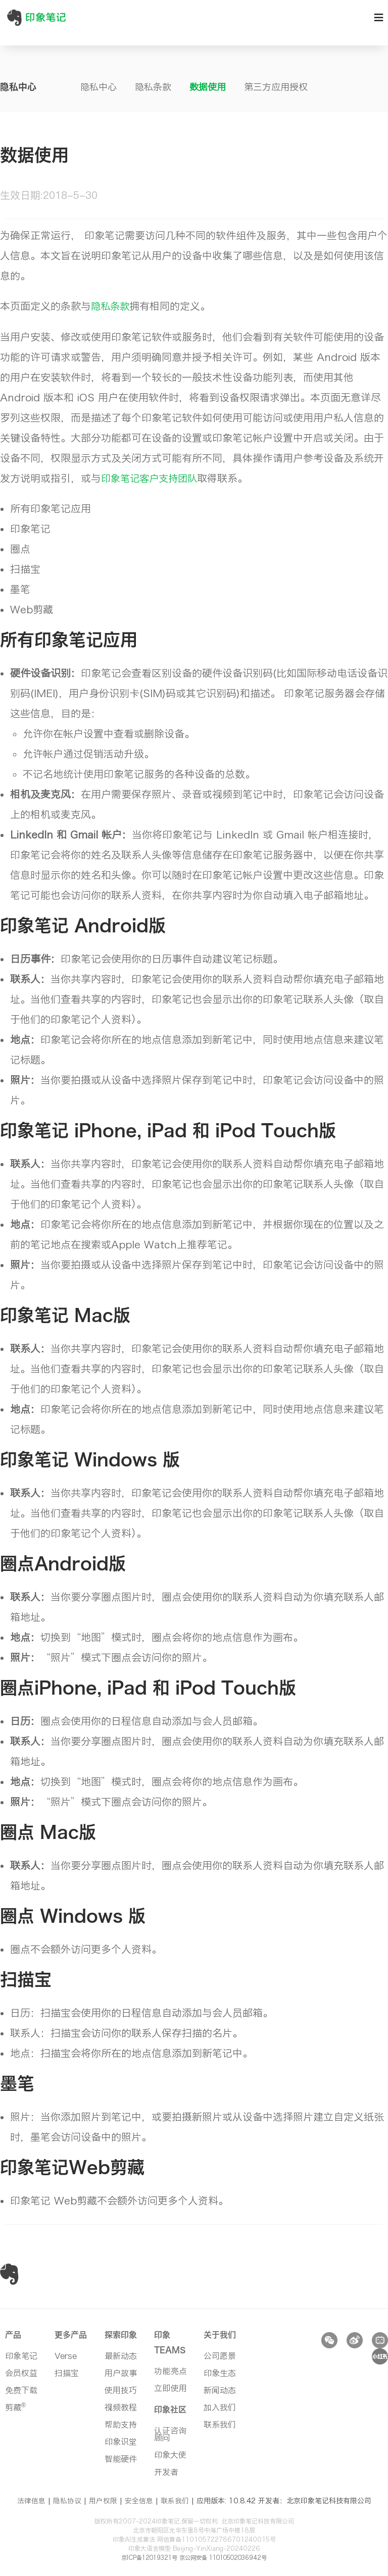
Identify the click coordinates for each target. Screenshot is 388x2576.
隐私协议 (67, 2499)
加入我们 (220, 2406)
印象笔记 (21, 2355)
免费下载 (21, 2389)
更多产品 (71, 2334)
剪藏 (15, 2406)
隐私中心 (98, 86)
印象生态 (220, 2372)
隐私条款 (153, 86)
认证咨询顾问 (170, 2433)
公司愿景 (220, 2355)
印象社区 (170, 2408)
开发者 (166, 2471)
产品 (13, 2334)
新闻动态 (220, 2389)
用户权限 (103, 2499)
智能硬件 (121, 2458)
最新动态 (121, 2355)
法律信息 (31, 2499)
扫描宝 (67, 2372)
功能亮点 (170, 2370)
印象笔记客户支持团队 (151, 477)
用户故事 (121, 2372)
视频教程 (121, 2406)
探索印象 (121, 2334)
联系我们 (220, 2424)
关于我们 (220, 2334)
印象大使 (170, 2454)
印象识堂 (121, 2441)
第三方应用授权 (276, 86)
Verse (66, 2355)
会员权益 (21, 2372)
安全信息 (139, 2499)
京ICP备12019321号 (144, 2556)
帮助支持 (121, 2424)
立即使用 (170, 2387)
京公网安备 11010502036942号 (226, 2556)
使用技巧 (121, 2389)
